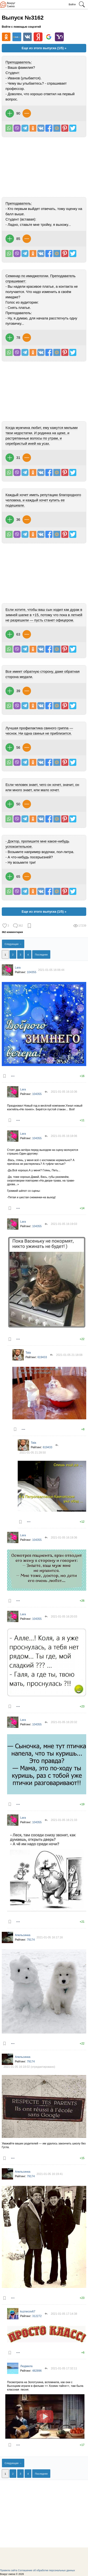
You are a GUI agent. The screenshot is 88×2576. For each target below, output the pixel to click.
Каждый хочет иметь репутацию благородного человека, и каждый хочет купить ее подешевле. (43, 500)
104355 (31, 972)
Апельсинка (22, 1935)
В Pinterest (64, 128)
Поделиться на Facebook (48, 128)
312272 (37, 2316)
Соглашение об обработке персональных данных (46, 2570)
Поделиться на (56, 128)
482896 (37, 2370)
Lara (18, 967)
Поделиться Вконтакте (40, 128)
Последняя (41, 954)
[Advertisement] (44, 169)
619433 (42, 1357)
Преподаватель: (18, 62)
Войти (72, 4)
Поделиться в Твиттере (72, 128)
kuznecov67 (27, 2311)
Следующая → (13, 944)
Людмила (26, 2366)
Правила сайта (8, 2570)
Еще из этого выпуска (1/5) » (44, 48)
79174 (31, 1939)
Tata (28, 1352)
